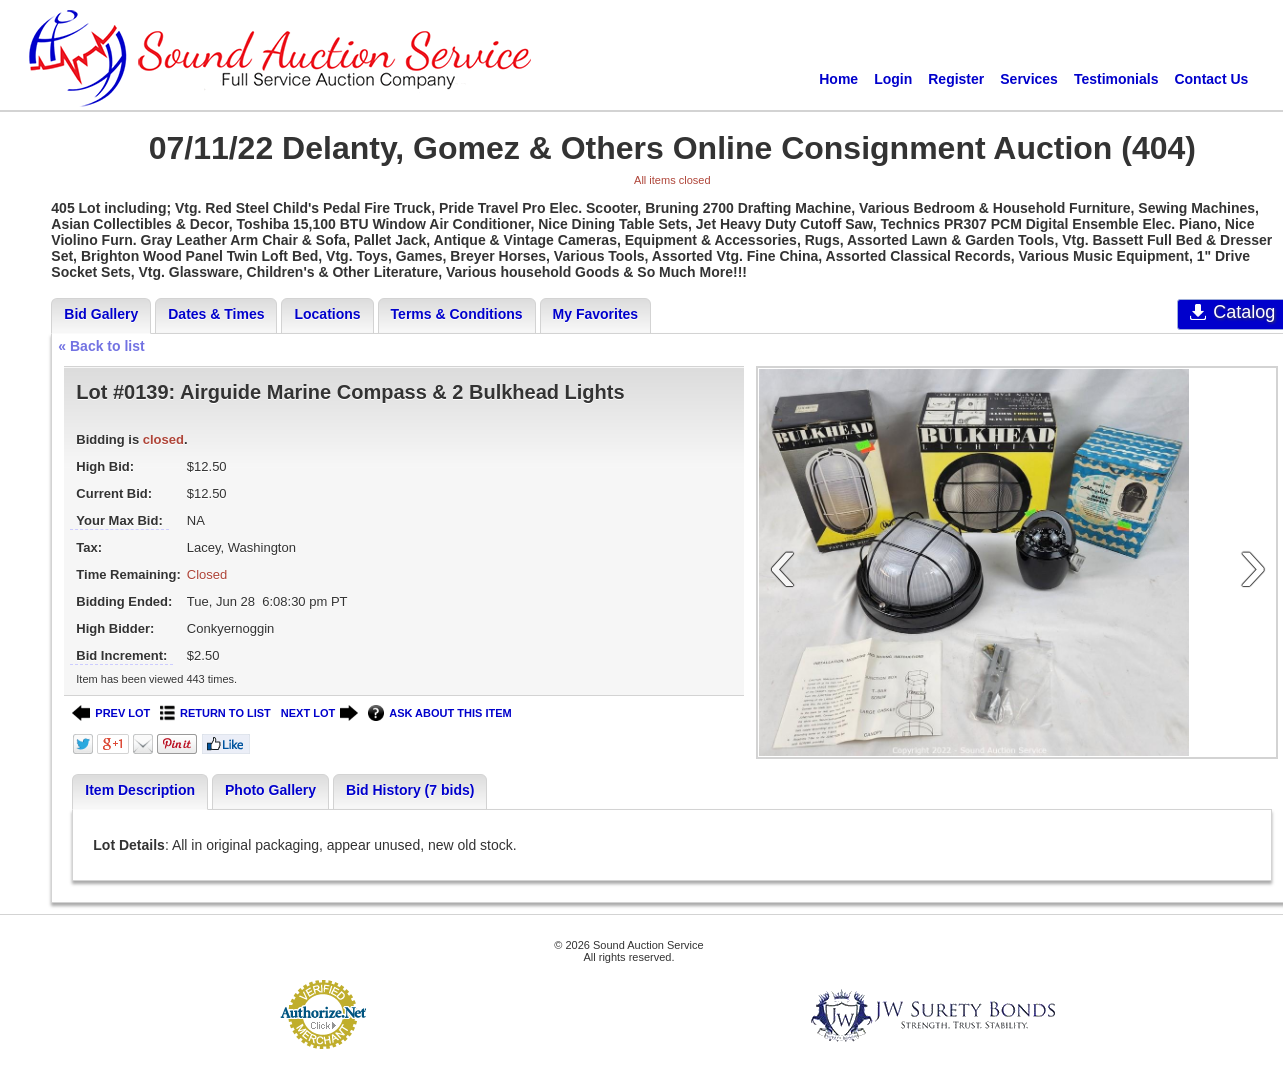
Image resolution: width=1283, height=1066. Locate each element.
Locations (327, 314)
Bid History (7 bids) (410, 790)
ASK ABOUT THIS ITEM (439, 713)
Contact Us (1211, 79)
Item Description (140, 790)
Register (956, 79)
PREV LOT (111, 713)
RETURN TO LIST (215, 713)
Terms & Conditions (457, 314)
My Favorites (596, 314)
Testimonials (1116, 79)
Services (1029, 79)
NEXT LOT (319, 713)
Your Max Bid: (119, 520)
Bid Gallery (101, 314)
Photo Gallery (270, 790)
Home (838, 79)
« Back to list (101, 346)
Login (893, 79)
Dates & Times (216, 314)
